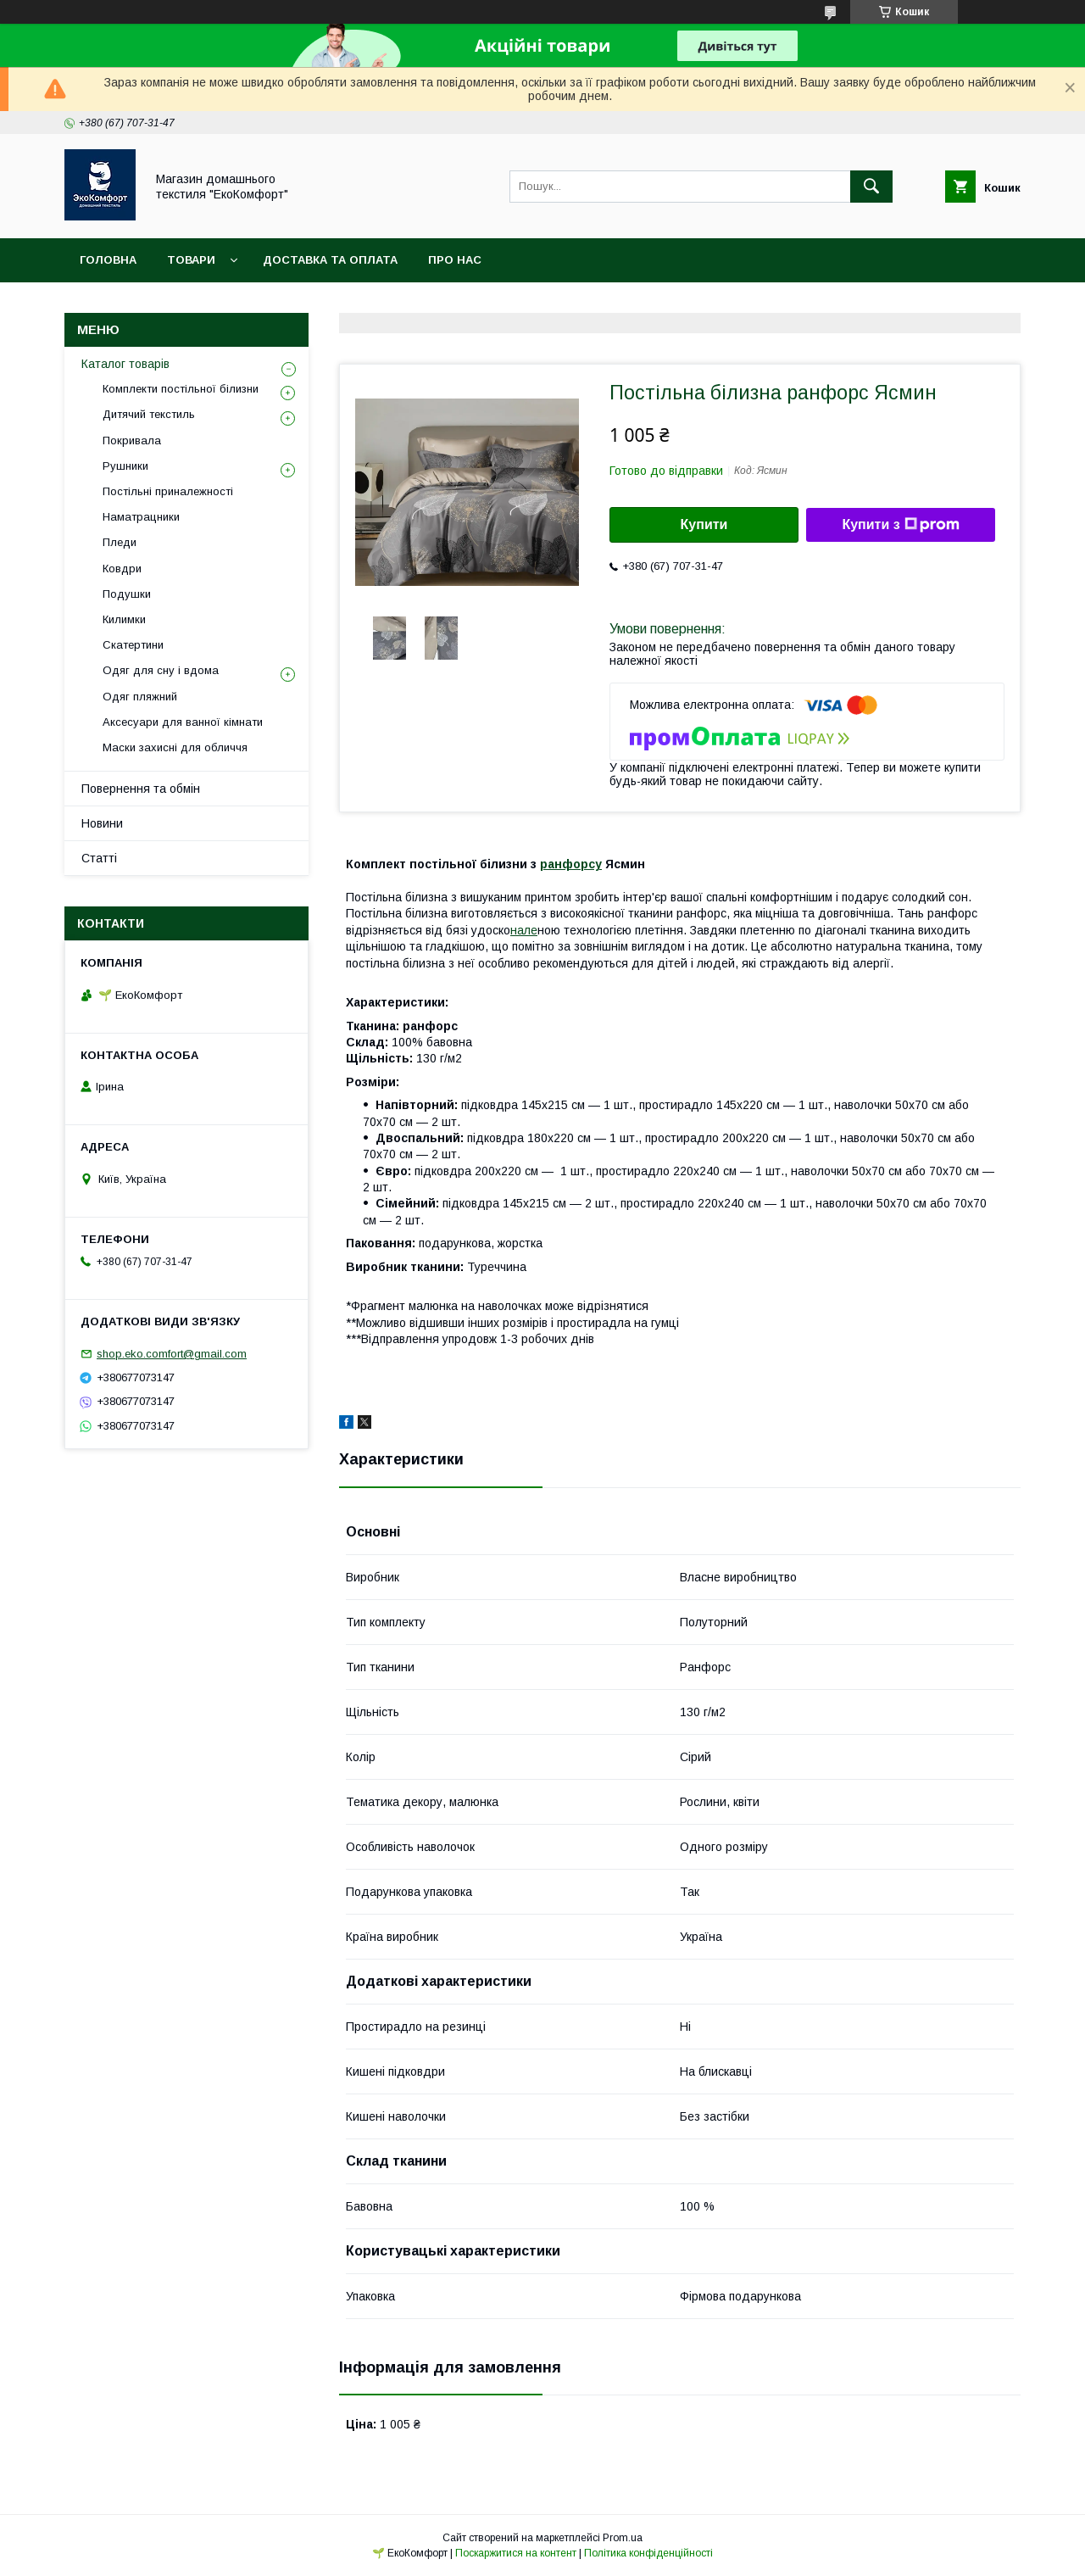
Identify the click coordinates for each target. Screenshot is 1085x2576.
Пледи (119, 542)
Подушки (127, 594)
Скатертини (133, 644)
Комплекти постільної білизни (181, 388)
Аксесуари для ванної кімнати (183, 722)
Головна (108, 260)
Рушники (125, 466)
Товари (191, 260)
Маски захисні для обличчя (175, 747)
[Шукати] (871, 186)
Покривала (132, 440)
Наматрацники (141, 516)
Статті (99, 858)
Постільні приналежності (168, 491)
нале (523, 930)
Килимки (124, 619)
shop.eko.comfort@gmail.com (172, 1353)
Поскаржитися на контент (515, 2553)
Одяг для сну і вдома (161, 670)
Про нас (454, 260)
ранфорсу (571, 864)
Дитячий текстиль (149, 414)
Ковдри (122, 568)
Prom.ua (623, 2538)
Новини (102, 823)
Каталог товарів (125, 364)
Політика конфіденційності (648, 2553)
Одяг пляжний (140, 696)
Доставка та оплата (330, 260)
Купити (704, 524)
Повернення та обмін (140, 788)
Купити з (900, 524)
